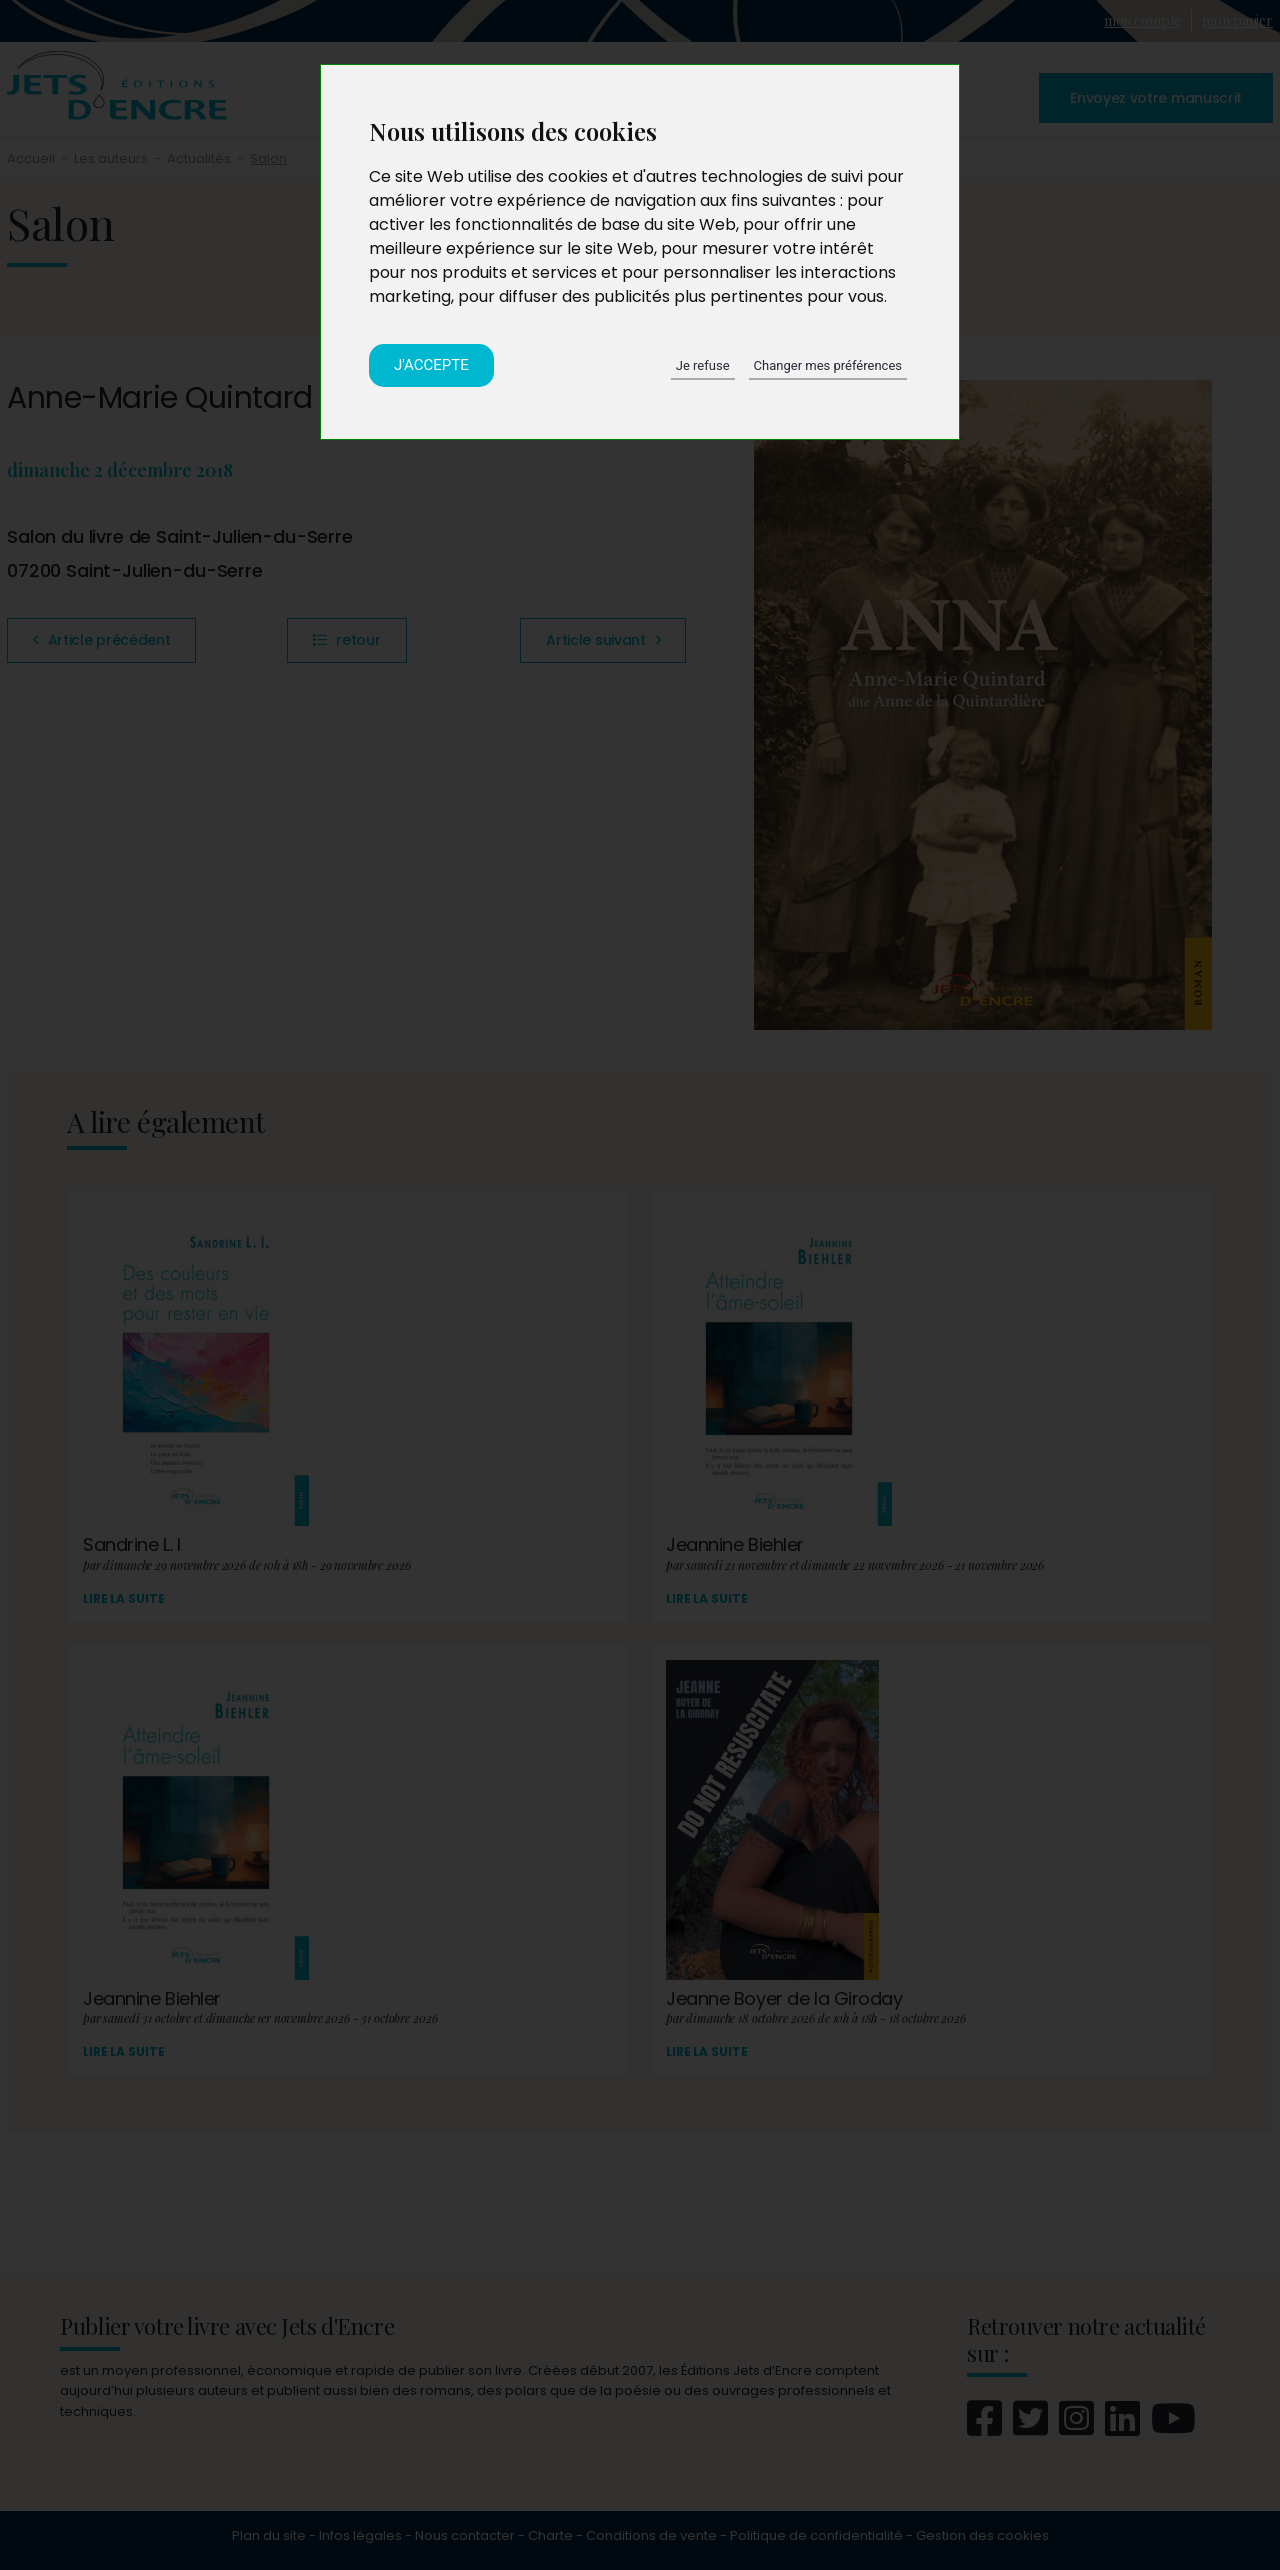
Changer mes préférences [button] (828, 365)
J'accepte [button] (431, 365)
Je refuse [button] (703, 365)
